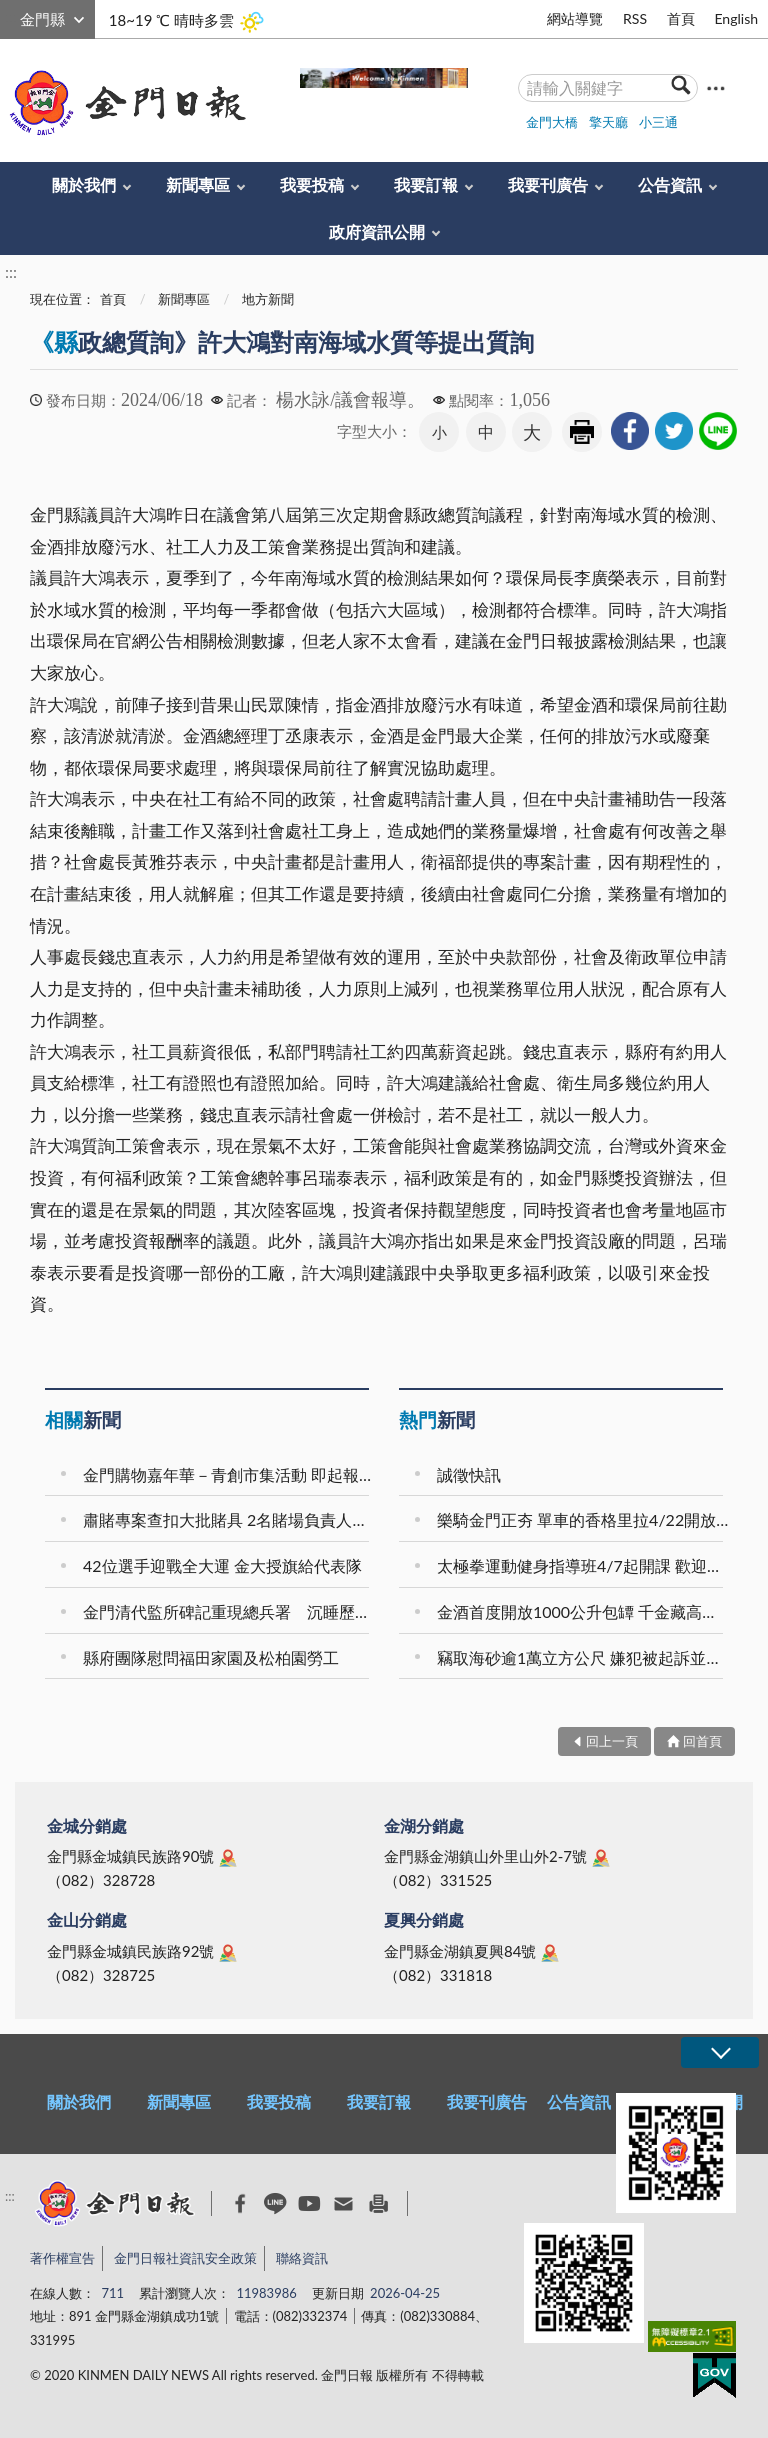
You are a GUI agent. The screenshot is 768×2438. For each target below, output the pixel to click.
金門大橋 (552, 122)
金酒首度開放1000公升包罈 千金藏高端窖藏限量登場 (583, 1611)
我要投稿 (312, 184)
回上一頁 (612, 1741)
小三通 (658, 122)
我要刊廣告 (548, 184)
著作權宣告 (62, 2258)
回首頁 (702, 1741)
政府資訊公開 (377, 231)
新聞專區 (198, 184)
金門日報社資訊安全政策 (185, 2258)
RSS (635, 18)
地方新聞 (268, 299)
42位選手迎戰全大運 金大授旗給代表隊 (222, 1565)
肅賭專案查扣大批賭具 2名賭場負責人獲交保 (229, 1519)
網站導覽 (575, 18)
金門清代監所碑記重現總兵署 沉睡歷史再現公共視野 (229, 1611)
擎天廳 (608, 122)
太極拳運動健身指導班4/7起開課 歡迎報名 (583, 1565)
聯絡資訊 (302, 2258)
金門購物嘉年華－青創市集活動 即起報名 (229, 1474)
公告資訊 (670, 184)
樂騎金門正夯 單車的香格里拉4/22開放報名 (583, 1519)
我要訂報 (426, 184)
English (736, 18)
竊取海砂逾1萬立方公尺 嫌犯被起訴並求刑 (583, 1657)
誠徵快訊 (469, 1474)
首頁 (681, 18)
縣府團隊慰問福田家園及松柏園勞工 (211, 1657)
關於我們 (84, 184)
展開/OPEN (720, 2052)
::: (11, 16)
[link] (630, 431)
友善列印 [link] (582, 432)
